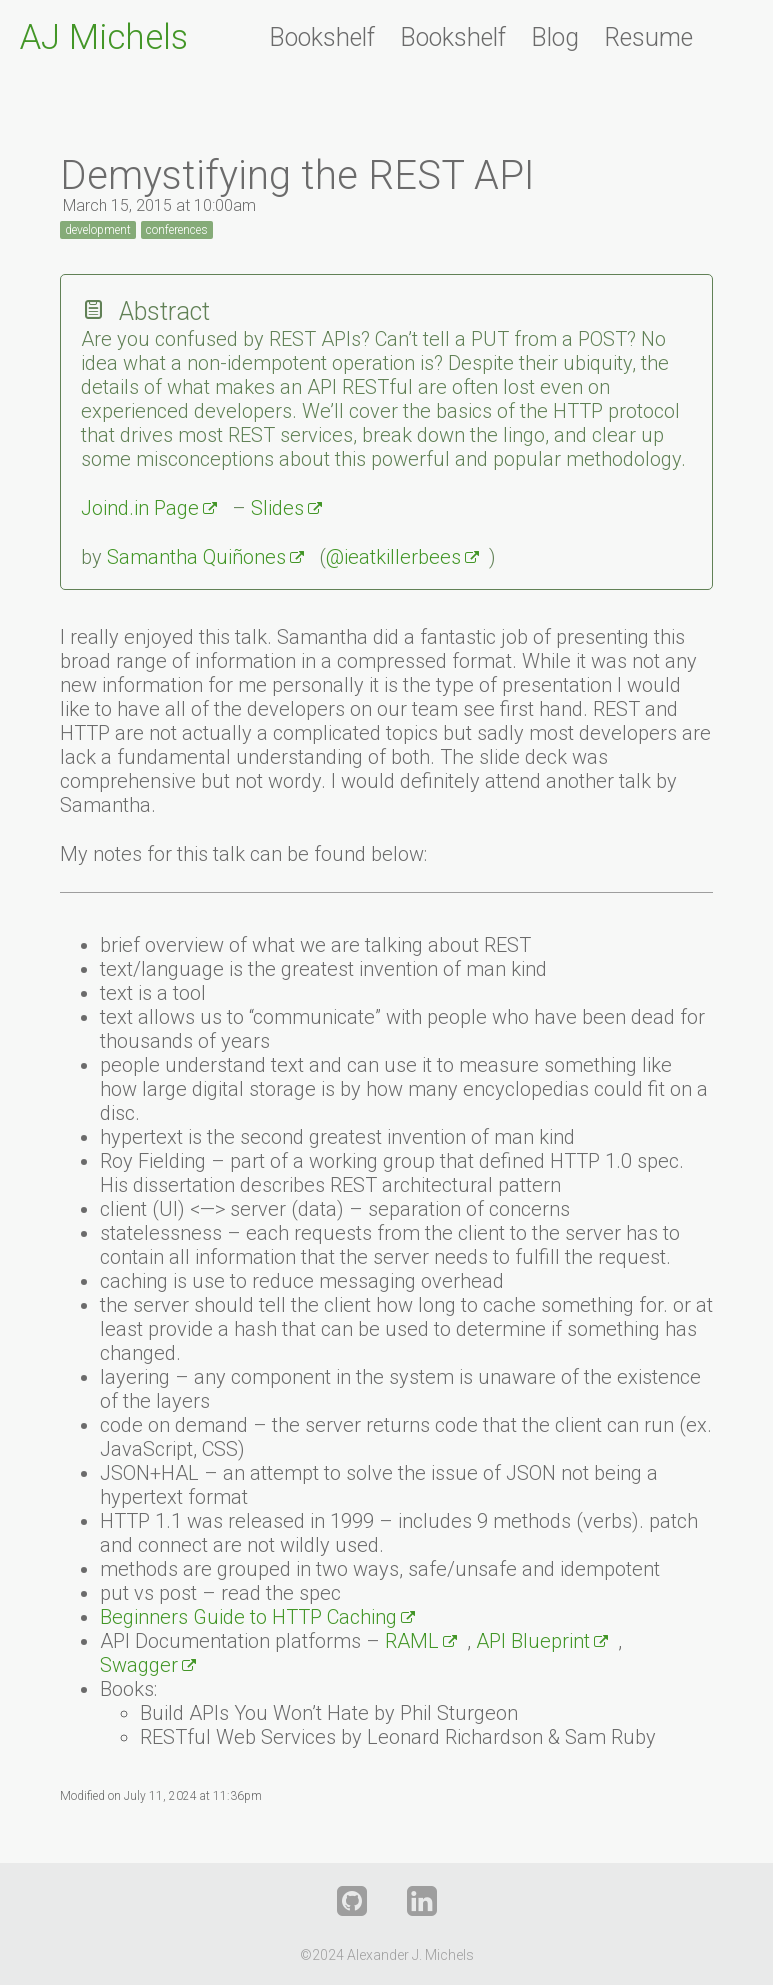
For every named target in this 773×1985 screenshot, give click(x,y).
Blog (555, 37)
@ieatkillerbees (393, 557)
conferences (177, 230)
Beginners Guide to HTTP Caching (248, 1617)
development (98, 230)
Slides (277, 508)
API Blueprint (533, 1641)
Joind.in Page (140, 508)
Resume (648, 37)
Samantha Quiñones (196, 557)
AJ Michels (104, 37)
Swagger (139, 1665)
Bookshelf (322, 37)
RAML (412, 1641)
